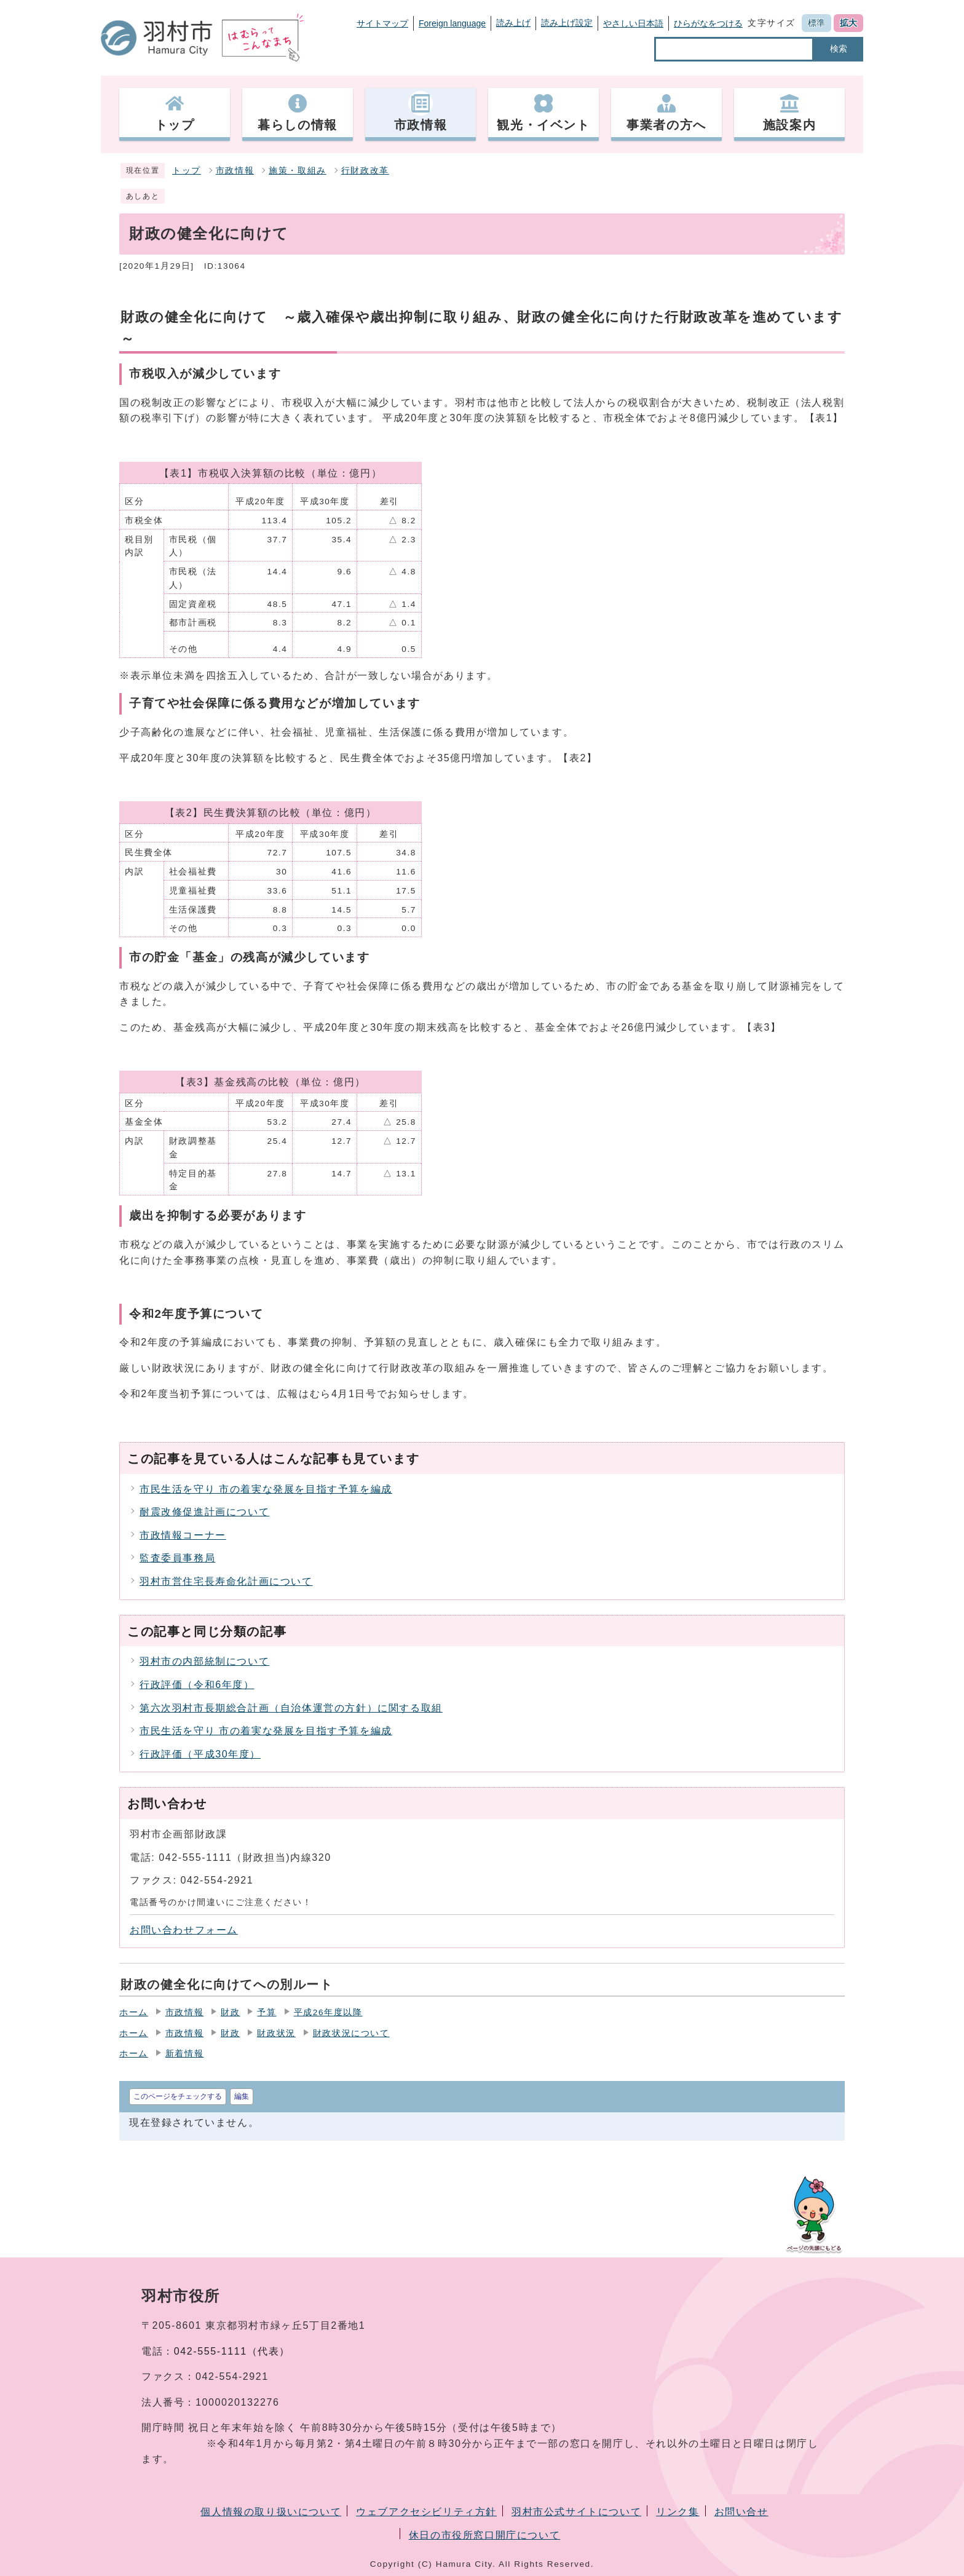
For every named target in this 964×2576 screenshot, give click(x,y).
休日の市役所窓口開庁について (484, 2535)
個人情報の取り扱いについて (270, 2512)
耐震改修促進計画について (204, 1512)
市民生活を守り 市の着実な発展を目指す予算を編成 (266, 1489)
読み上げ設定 (567, 23)
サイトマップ (382, 23)
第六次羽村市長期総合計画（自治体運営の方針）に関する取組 (291, 1708)
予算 (266, 2012)
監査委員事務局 (177, 1558)
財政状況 (276, 2033)
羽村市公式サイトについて (576, 2512)
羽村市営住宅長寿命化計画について (226, 1581)
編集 (241, 2096)
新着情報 (184, 2053)
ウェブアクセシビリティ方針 (426, 2512)
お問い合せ (741, 2512)
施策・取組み (297, 170)
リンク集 (677, 2512)
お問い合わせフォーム (184, 1930)
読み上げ (513, 23)
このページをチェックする (177, 2096)
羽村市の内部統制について (204, 1661)
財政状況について (351, 2033)
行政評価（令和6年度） (197, 1684)
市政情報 (235, 170)
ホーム (133, 2012)
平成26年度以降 (328, 2012)
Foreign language (452, 23)
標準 (816, 23)
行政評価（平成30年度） (200, 1754)
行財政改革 (365, 170)
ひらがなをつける (708, 23)
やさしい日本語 (633, 23)
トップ (186, 170)
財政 (230, 2012)
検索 (838, 49)
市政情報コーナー (183, 1535)
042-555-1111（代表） (232, 2351)
